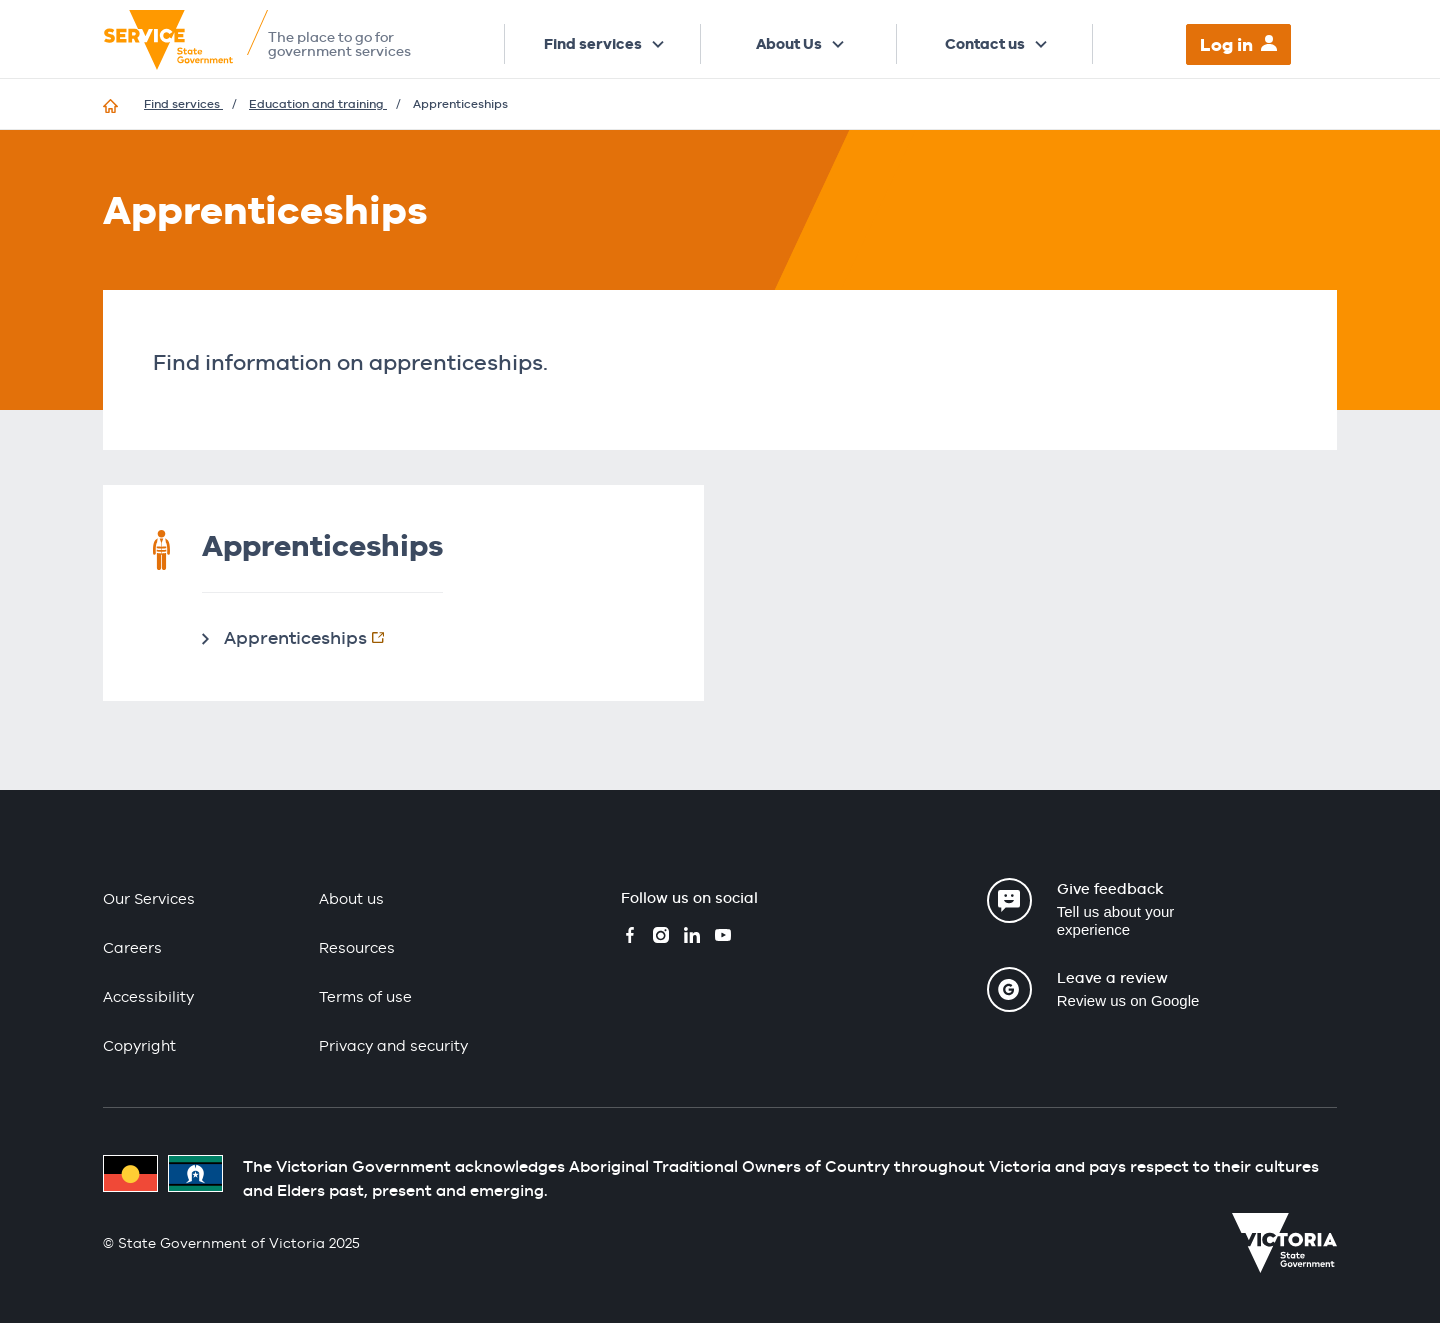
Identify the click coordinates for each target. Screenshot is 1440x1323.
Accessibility (148, 996)
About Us (789, 44)
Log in (1226, 44)
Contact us (985, 44)
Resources (357, 947)
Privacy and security (393, 1045)
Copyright (139, 1045)
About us (351, 898)
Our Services (149, 898)
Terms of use (365, 996)
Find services (593, 44)
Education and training (318, 104)
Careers (132, 947)
